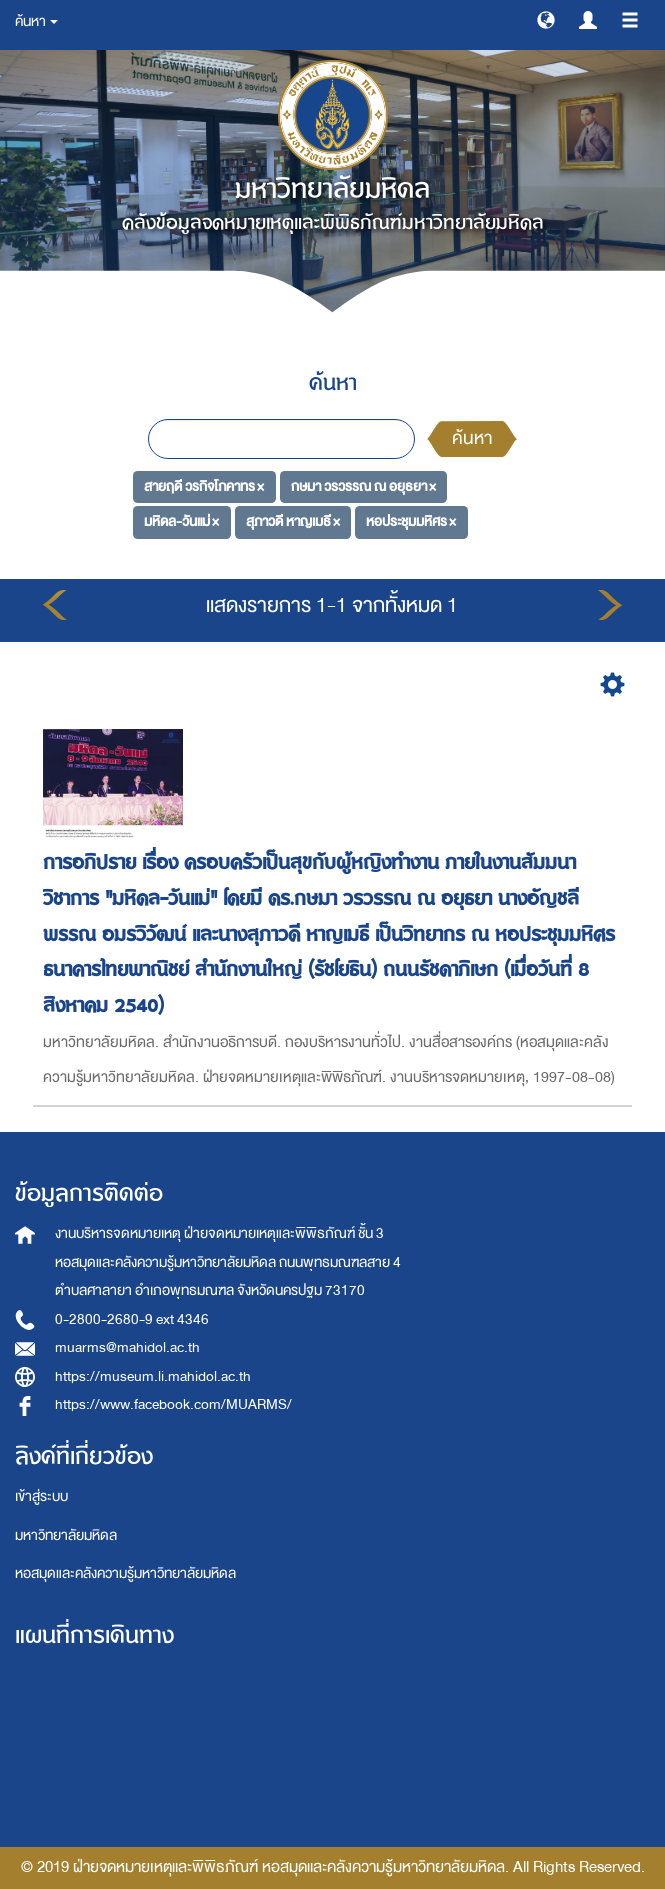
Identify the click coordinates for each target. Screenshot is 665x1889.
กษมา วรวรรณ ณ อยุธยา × (363, 485)
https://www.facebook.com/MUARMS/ (173, 1404)
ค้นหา (472, 438)
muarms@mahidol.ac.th (127, 1347)
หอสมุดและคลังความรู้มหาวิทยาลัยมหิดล (125, 1573)
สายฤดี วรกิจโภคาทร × (204, 485)
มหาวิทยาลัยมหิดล (66, 1535)
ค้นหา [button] (36, 21)
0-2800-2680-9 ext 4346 (132, 1319)
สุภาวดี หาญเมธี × (293, 521)
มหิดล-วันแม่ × (181, 521)
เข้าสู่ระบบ (41, 1496)
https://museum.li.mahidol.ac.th (153, 1376)
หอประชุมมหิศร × (411, 521)
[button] (546, 19)
